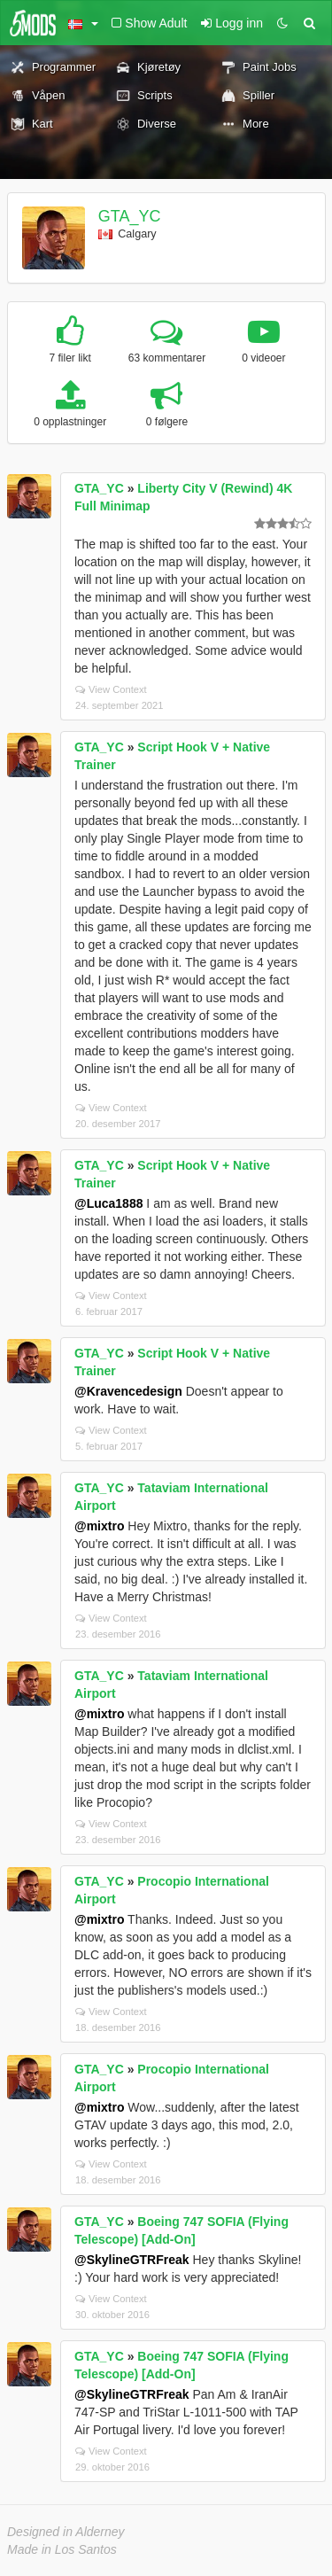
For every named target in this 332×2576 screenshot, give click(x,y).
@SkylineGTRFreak (131, 2260)
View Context (111, 689)
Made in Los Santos (62, 2549)
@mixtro (99, 1526)
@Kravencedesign (128, 1391)
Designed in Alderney (66, 2532)
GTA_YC (129, 216)
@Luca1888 (108, 1203)
